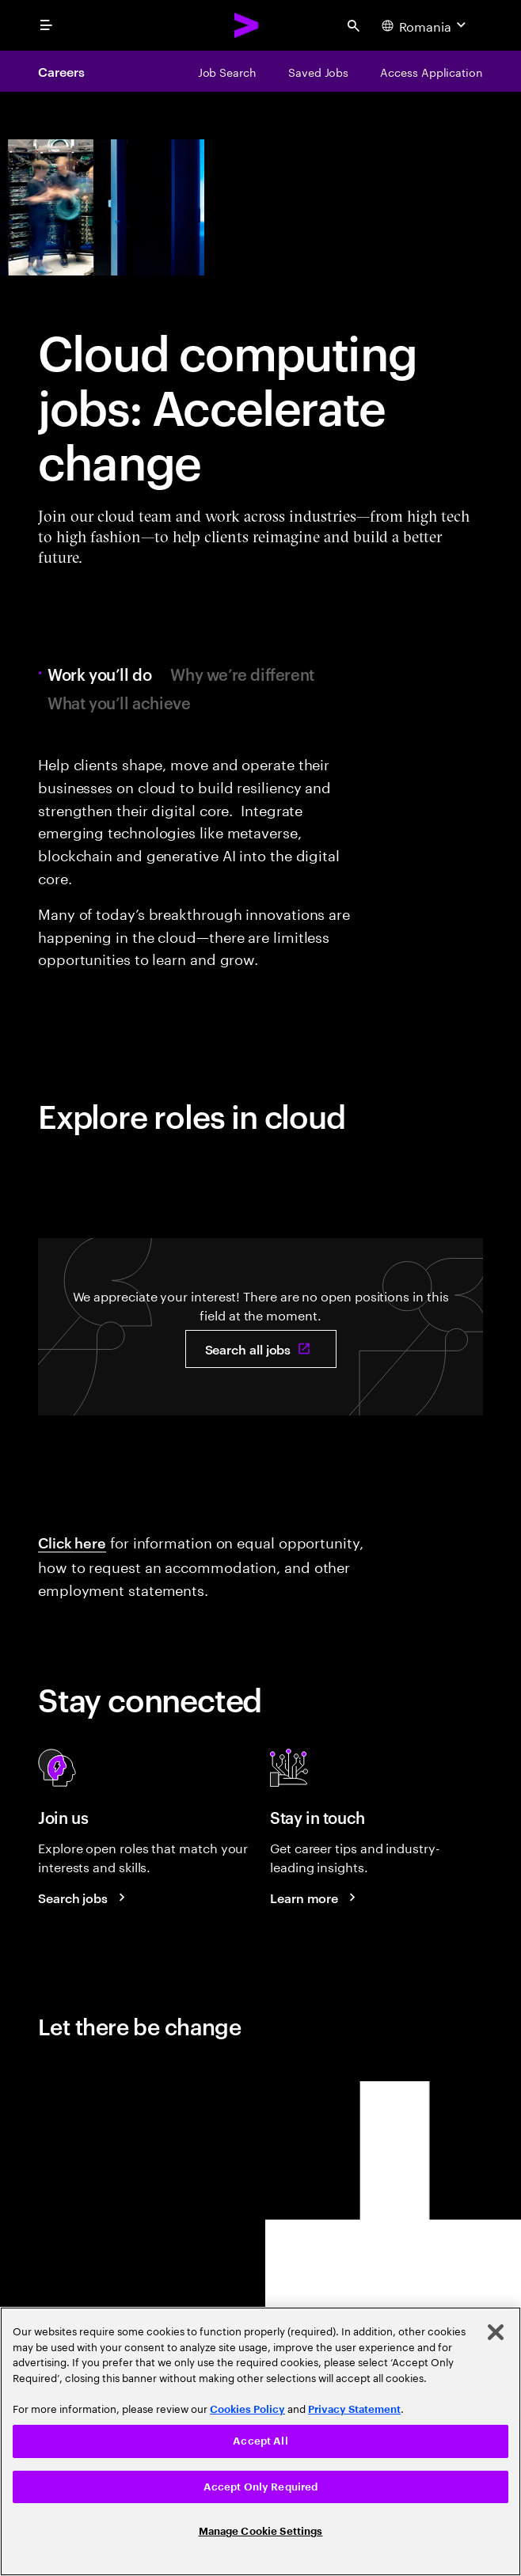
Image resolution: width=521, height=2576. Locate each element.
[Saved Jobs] (318, 71)
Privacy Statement (354, 2409)
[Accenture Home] (247, 25)
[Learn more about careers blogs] (315, 1898)
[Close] (495, 2332)
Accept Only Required (260, 2487)
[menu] (46, 25)
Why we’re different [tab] (242, 674)
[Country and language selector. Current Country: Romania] (425, 25)
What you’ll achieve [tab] (119, 702)
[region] (260, 2441)
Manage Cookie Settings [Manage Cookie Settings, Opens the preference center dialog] (261, 2531)
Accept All (260, 2441)
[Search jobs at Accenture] (84, 1898)
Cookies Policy (247, 2409)
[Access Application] (431, 71)
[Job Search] (227, 71)
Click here (72, 1542)
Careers (61, 71)
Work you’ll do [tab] (103, 674)
